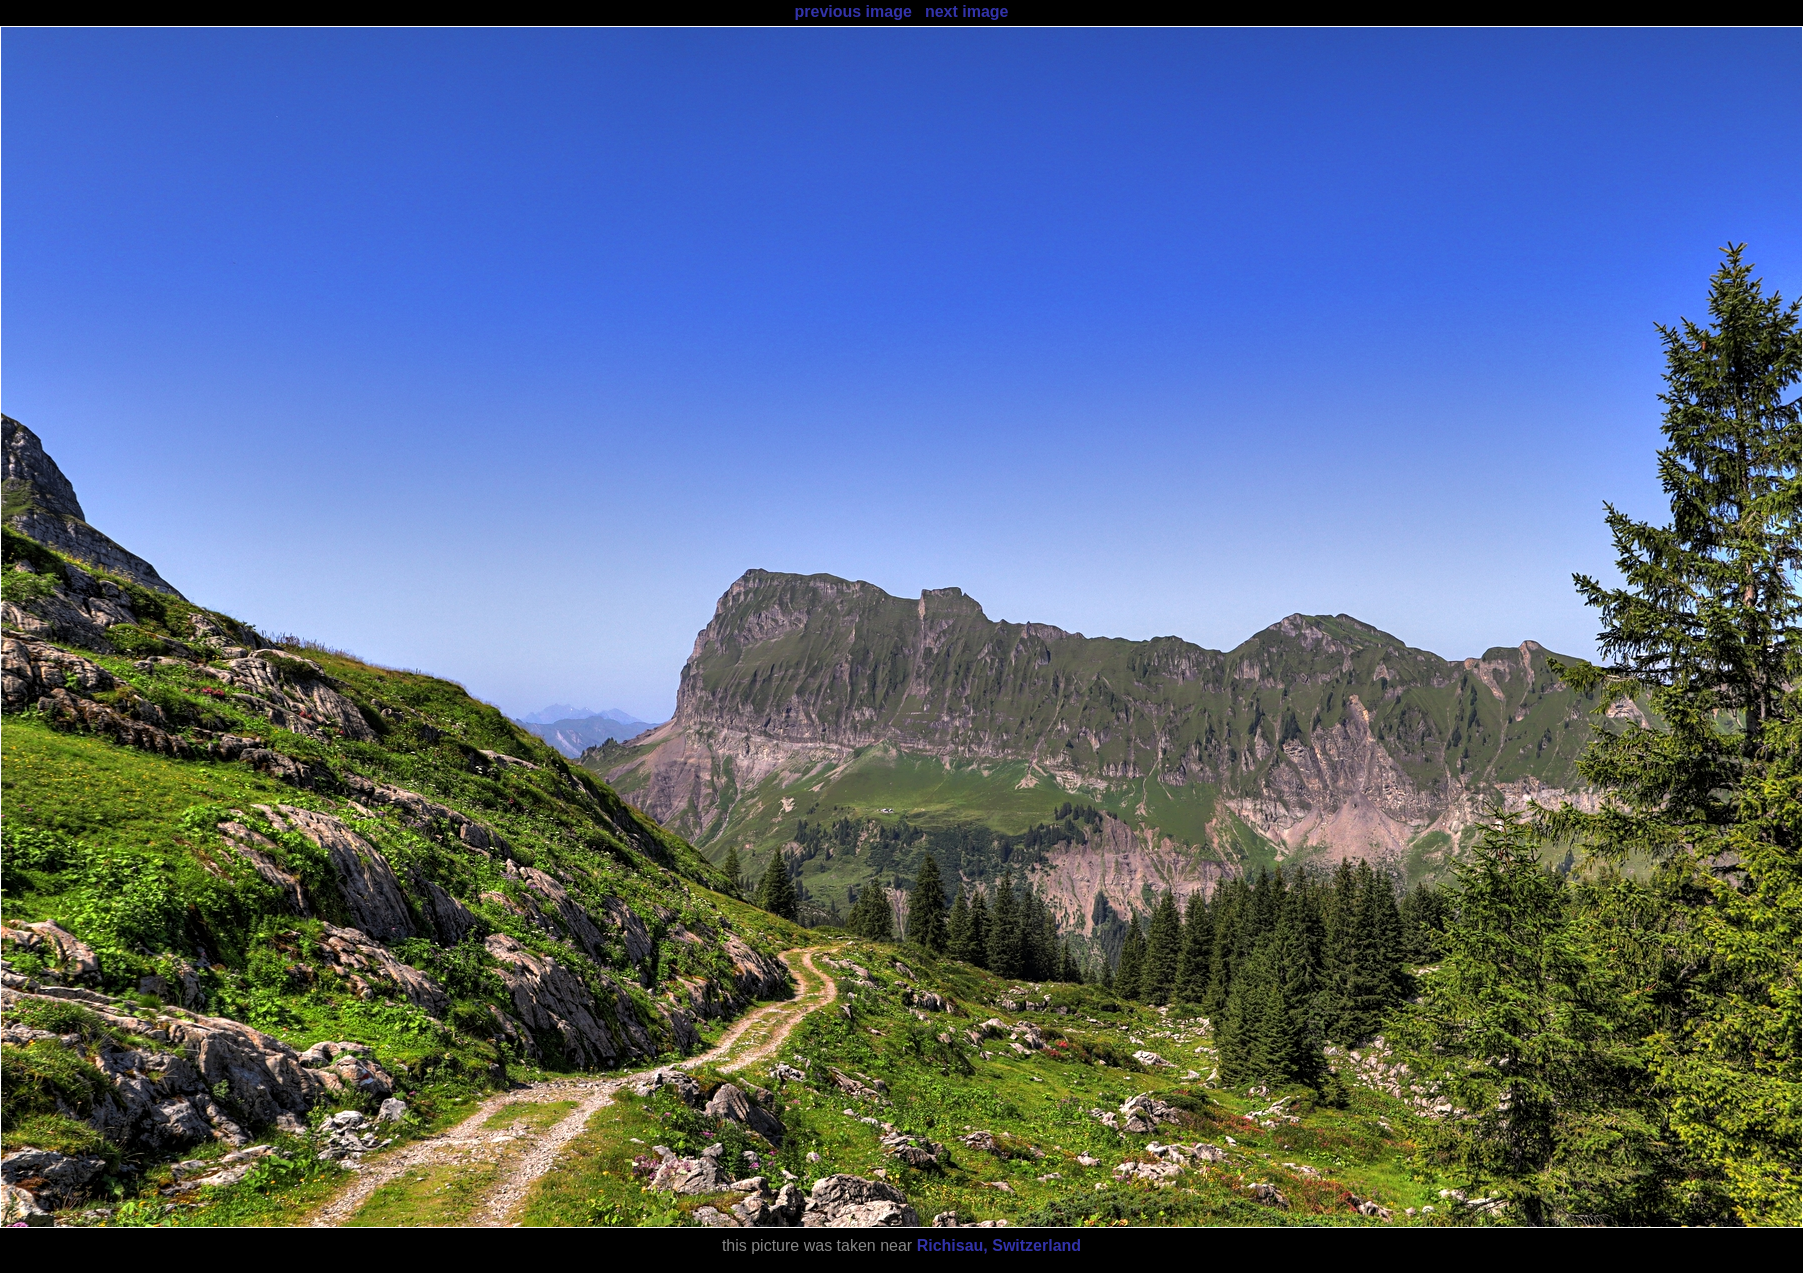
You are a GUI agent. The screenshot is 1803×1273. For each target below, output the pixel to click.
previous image (852, 11)
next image (967, 11)
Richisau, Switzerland (999, 1245)
